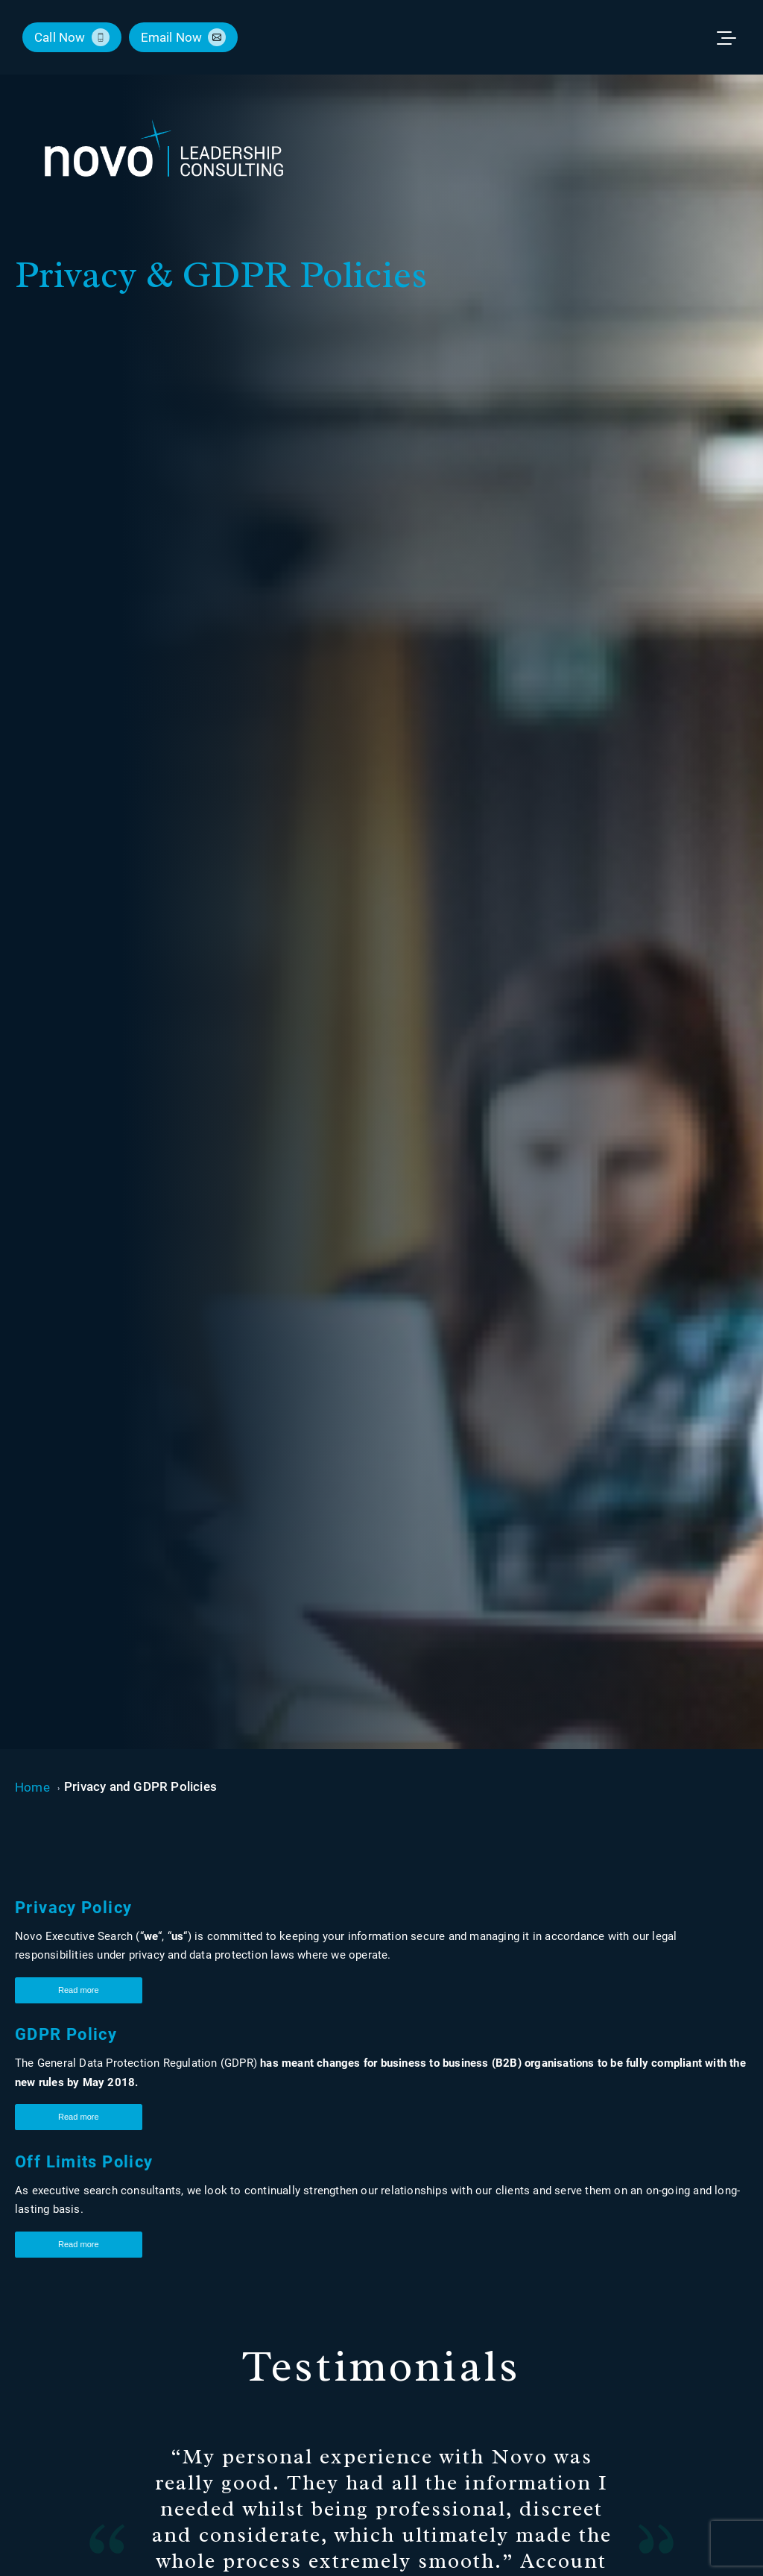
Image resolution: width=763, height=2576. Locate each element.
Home (32, 1787)
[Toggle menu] (733, 37)
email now (172, 37)
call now (60, 37)
